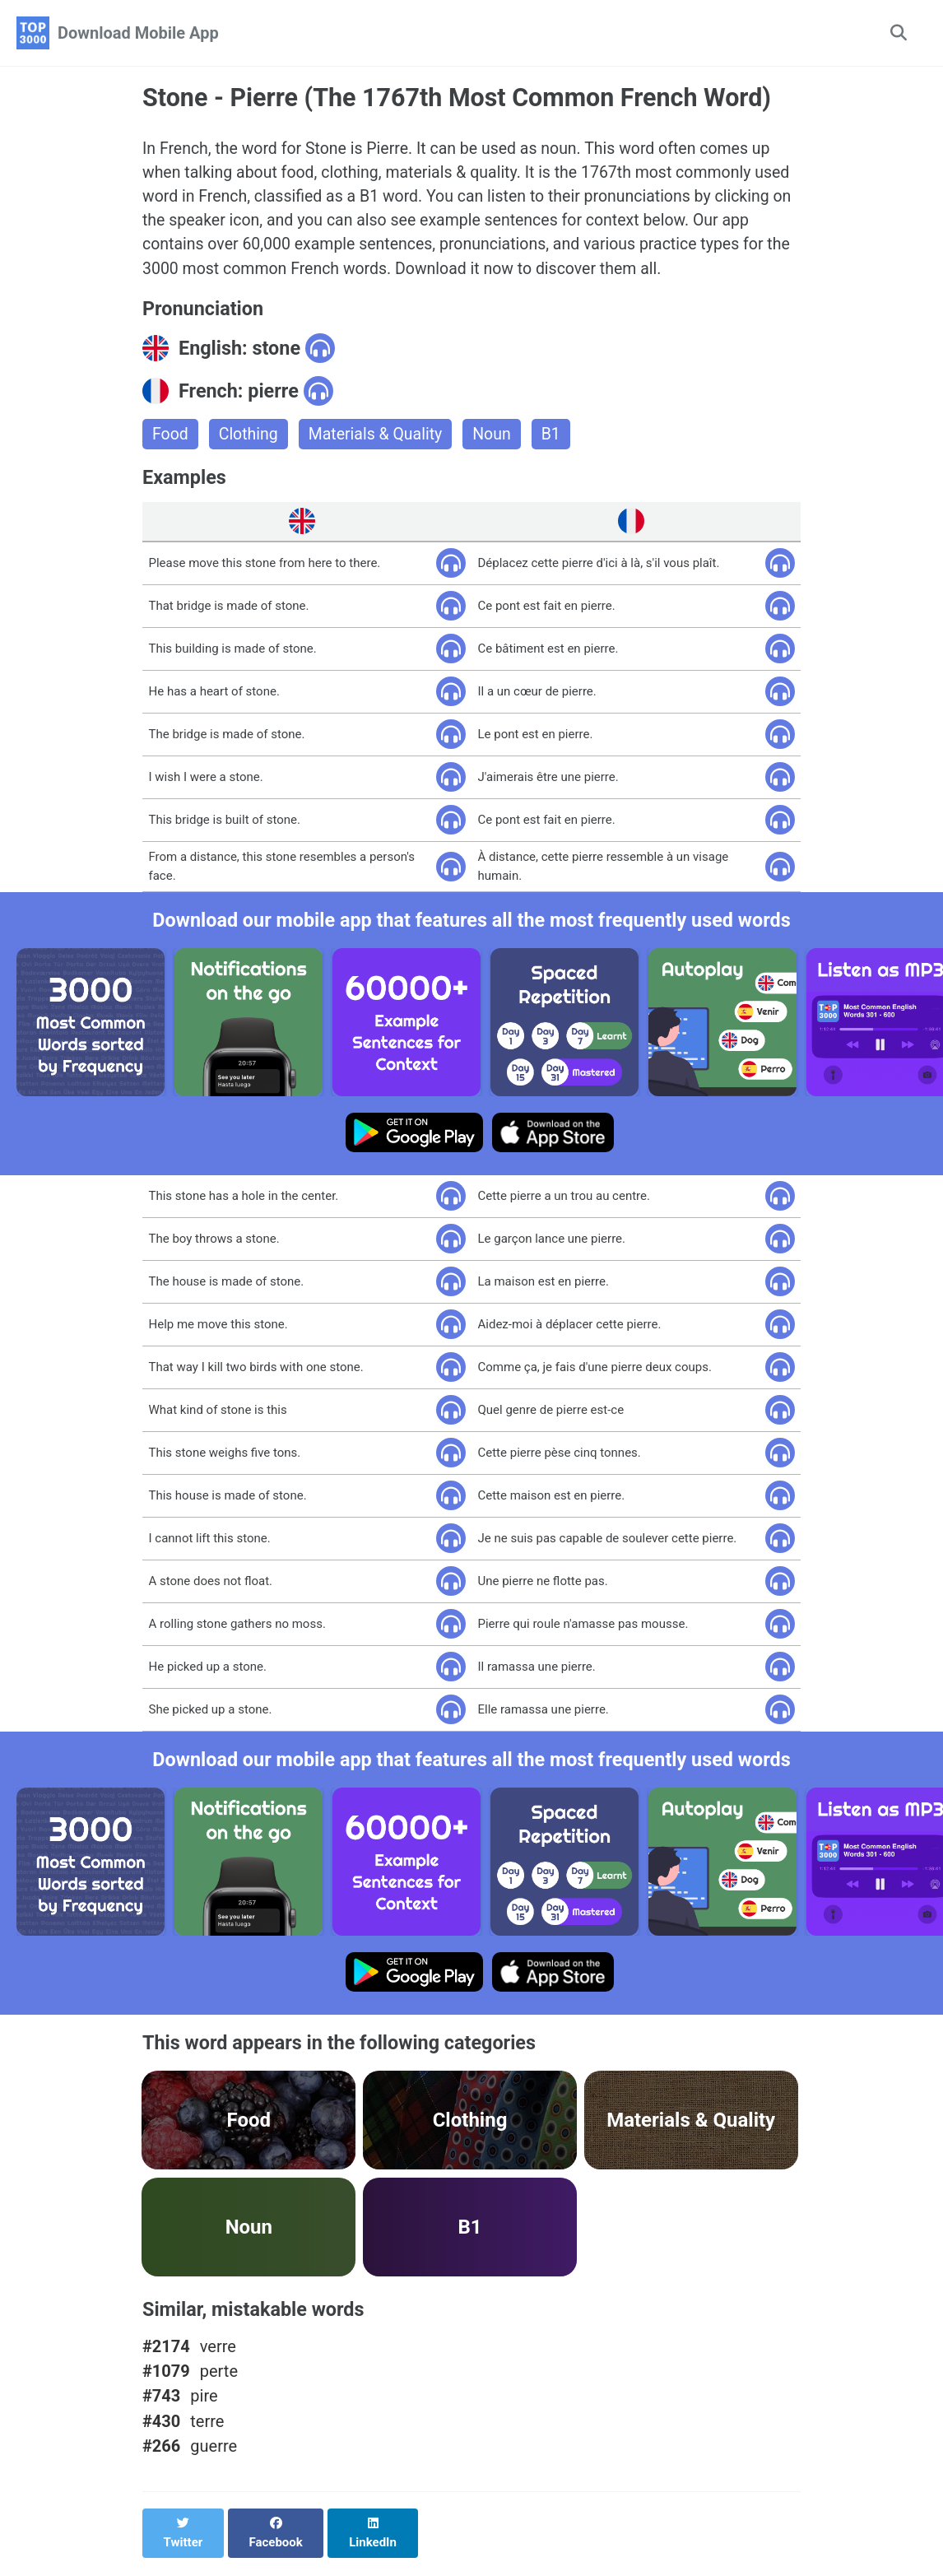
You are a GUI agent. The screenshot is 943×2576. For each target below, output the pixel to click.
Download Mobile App (138, 33)
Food (170, 439)
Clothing (250, 439)
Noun (498, 439)
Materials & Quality (379, 439)
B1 (559, 439)
